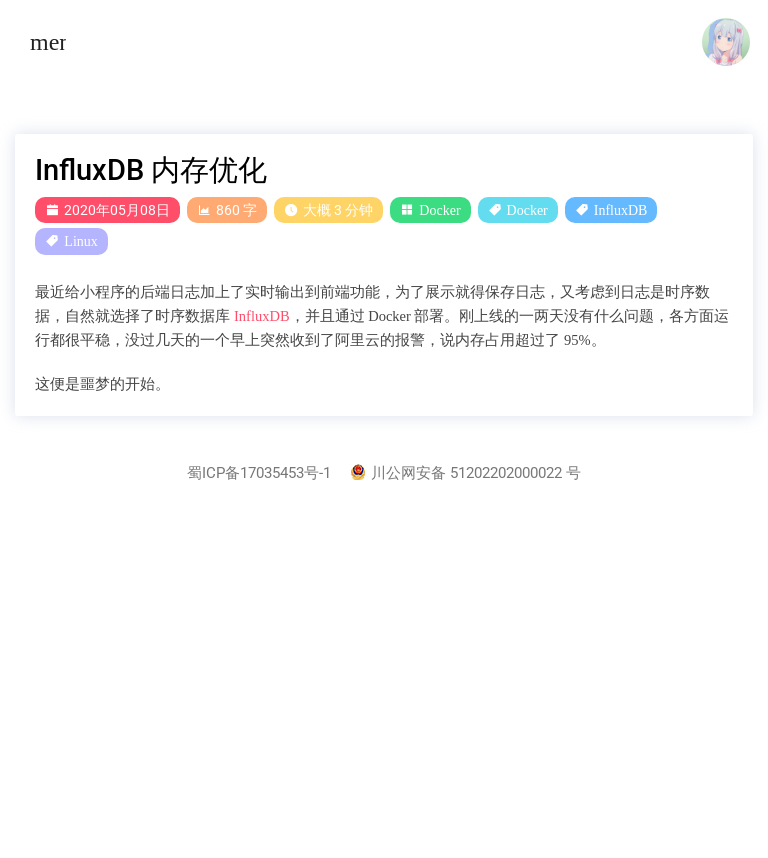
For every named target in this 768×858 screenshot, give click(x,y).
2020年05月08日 (107, 210)
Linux (80, 241)
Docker (439, 210)
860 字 (227, 210)
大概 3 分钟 (328, 210)
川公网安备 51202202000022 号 (466, 473)
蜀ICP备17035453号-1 (259, 473)
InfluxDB (621, 210)
